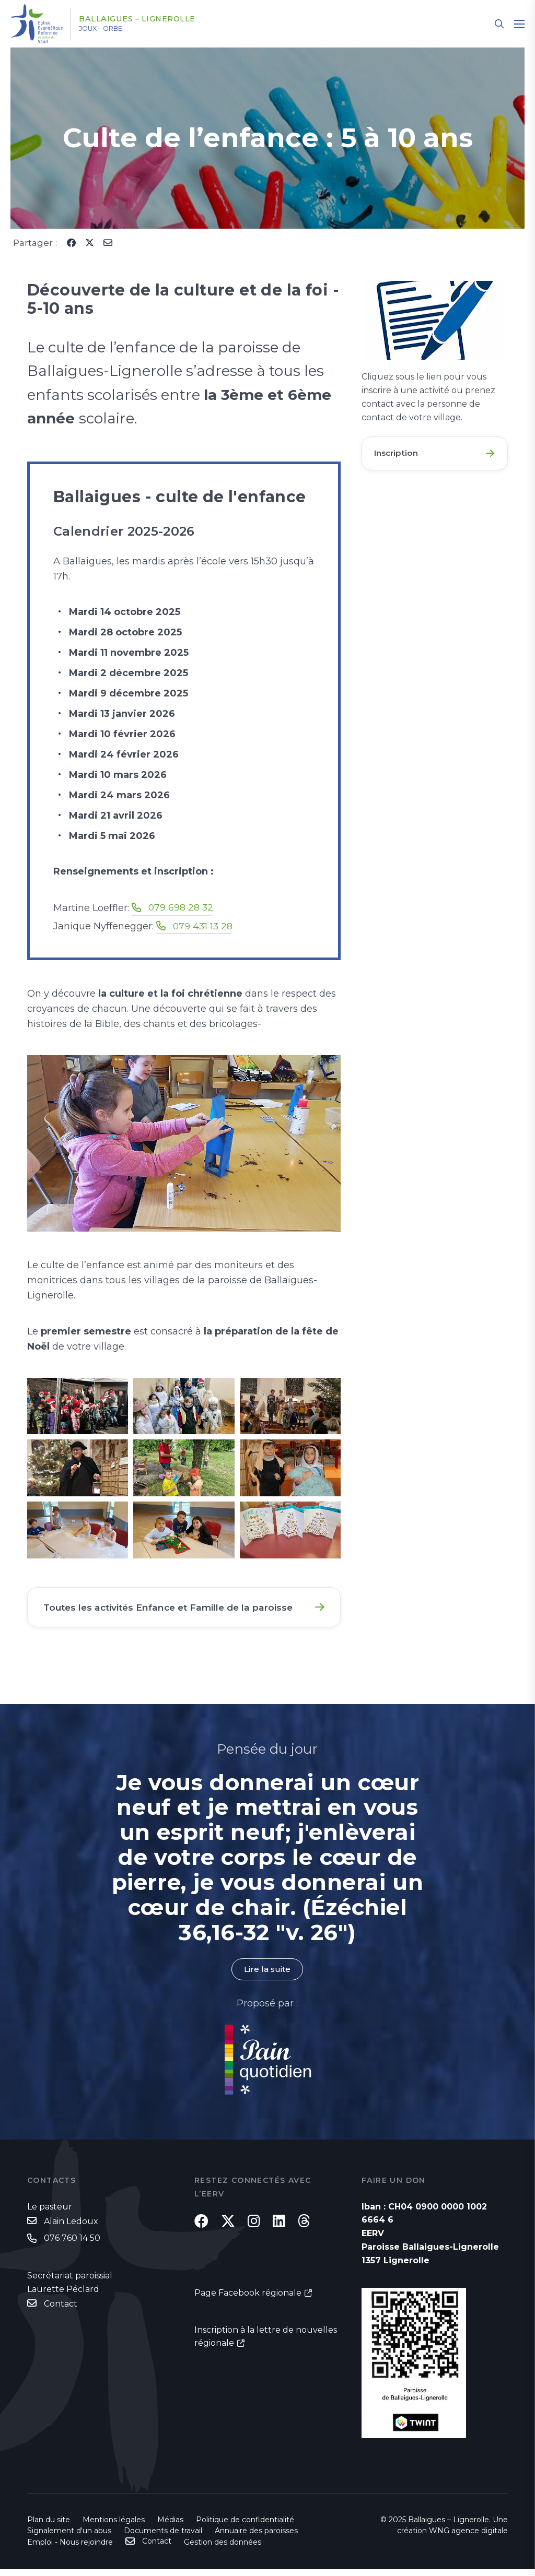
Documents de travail (163, 2537)
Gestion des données (222, 2549)
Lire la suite (267, 1976)
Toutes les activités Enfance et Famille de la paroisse (174, 1609)
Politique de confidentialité (245, 2526)
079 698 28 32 (181, 907)
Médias (170, 2526)
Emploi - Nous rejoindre (70, 2549)
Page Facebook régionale (247, 2306)
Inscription (398, 454)
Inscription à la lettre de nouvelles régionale (265, 2349)
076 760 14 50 (72, 2245)
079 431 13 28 (203, 926)
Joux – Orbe (109, 28)
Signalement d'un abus (69, 2537)
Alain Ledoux (71, 2228)
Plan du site (48, 2526)
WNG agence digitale (468, 2537)
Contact (60, 2312)
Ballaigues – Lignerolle (147, 19)
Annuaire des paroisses (256, 2537)
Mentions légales (114, 2526)
